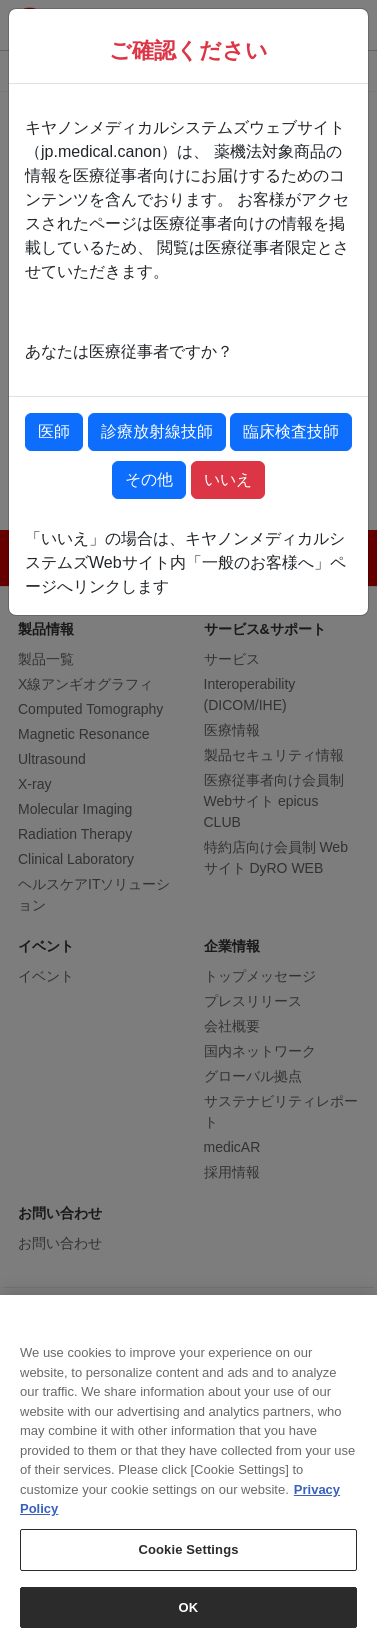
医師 (54, 431)
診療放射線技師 (157, 431)
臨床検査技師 (291, 431)
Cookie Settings (188, 1558)
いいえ (228, 479)
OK (189, 1616)
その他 (149, 479)
